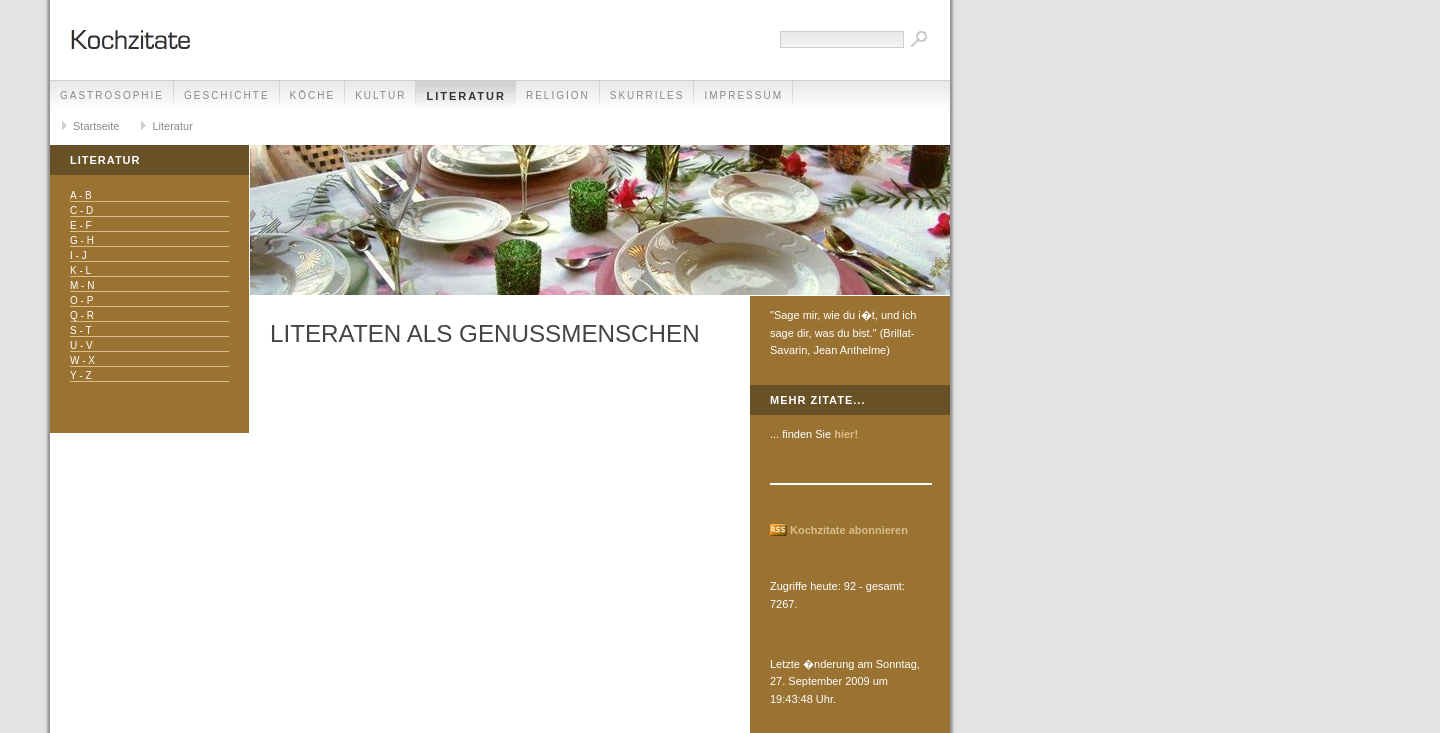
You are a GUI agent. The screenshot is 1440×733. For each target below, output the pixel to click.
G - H (82, 240)
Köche (313, 95)
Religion (558, 95)
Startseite (96, 126)
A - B (81, 195)
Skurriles (647, 95)
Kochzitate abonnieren (849, 530)
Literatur (466, 96)
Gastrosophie (112, 95)
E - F (81, 225)
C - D (81, 210)
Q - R (82, 315)
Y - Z (80, 375)
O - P (81, 300)
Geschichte (227, 95)
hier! (846, 434)
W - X (82, 360)
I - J (78, 255)
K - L (80, 270)
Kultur (380, 95)
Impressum (743, 95)
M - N (82, 285)
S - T (80, 330)
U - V (81, 345)
